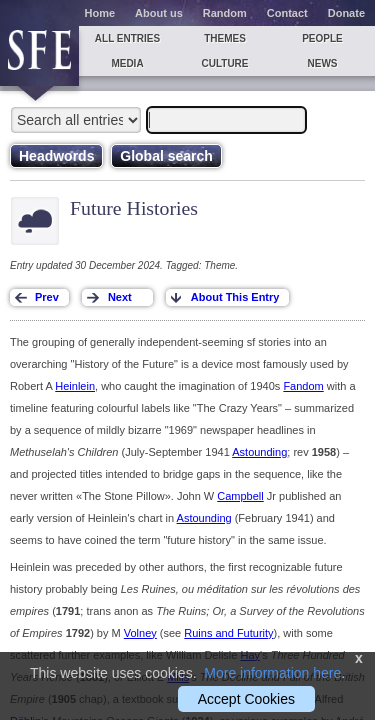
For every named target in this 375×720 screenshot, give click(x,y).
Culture (224, 63)
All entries (127, 38)
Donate (346, 13)
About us (159, 13)
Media (127, 63)
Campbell (240, 496)
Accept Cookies (246, 699)
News (323, 63)
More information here (272, 673)
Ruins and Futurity (228, 633)
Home (100, 13)
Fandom (303, 386)
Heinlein (75, 386)
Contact (287, 13)
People (322, 38)
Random (225, 13)
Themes (225, 38)
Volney (140, 633)
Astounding (259, 452)
